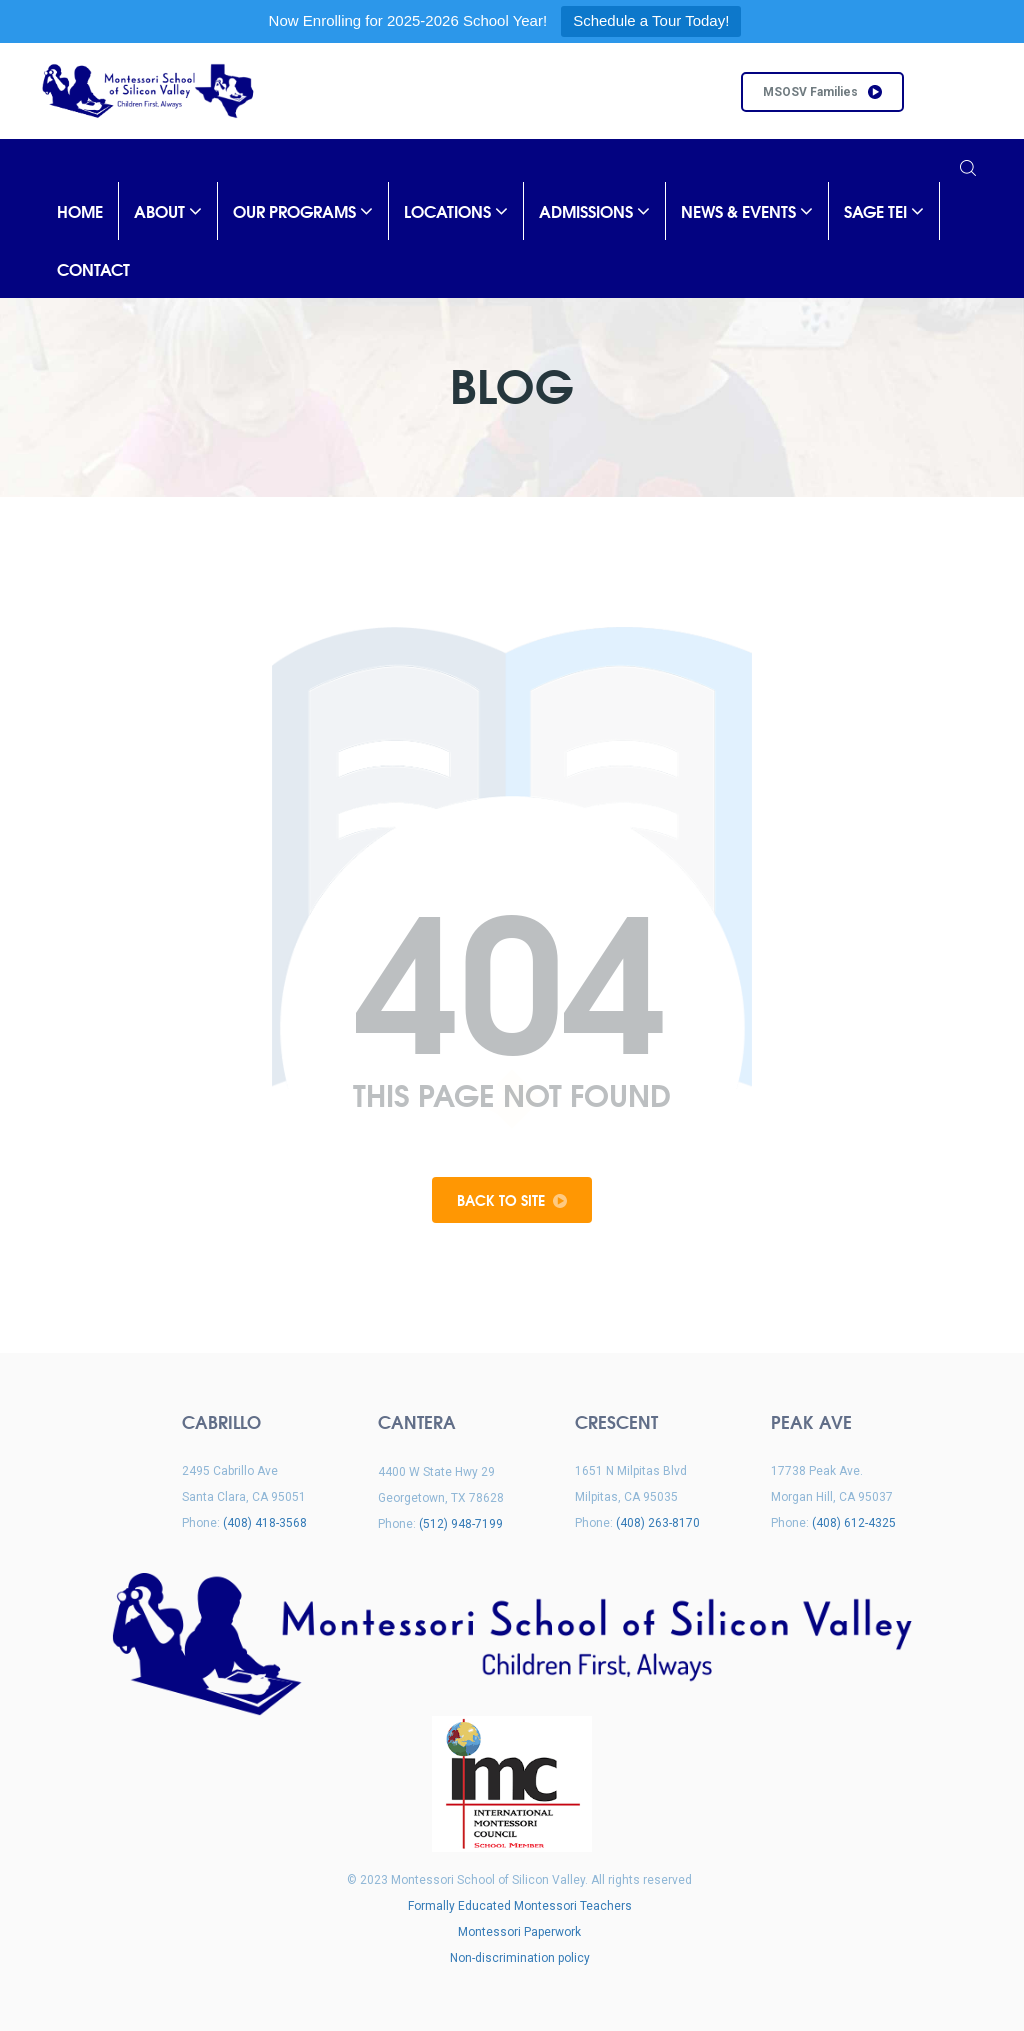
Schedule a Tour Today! (651, 20)
